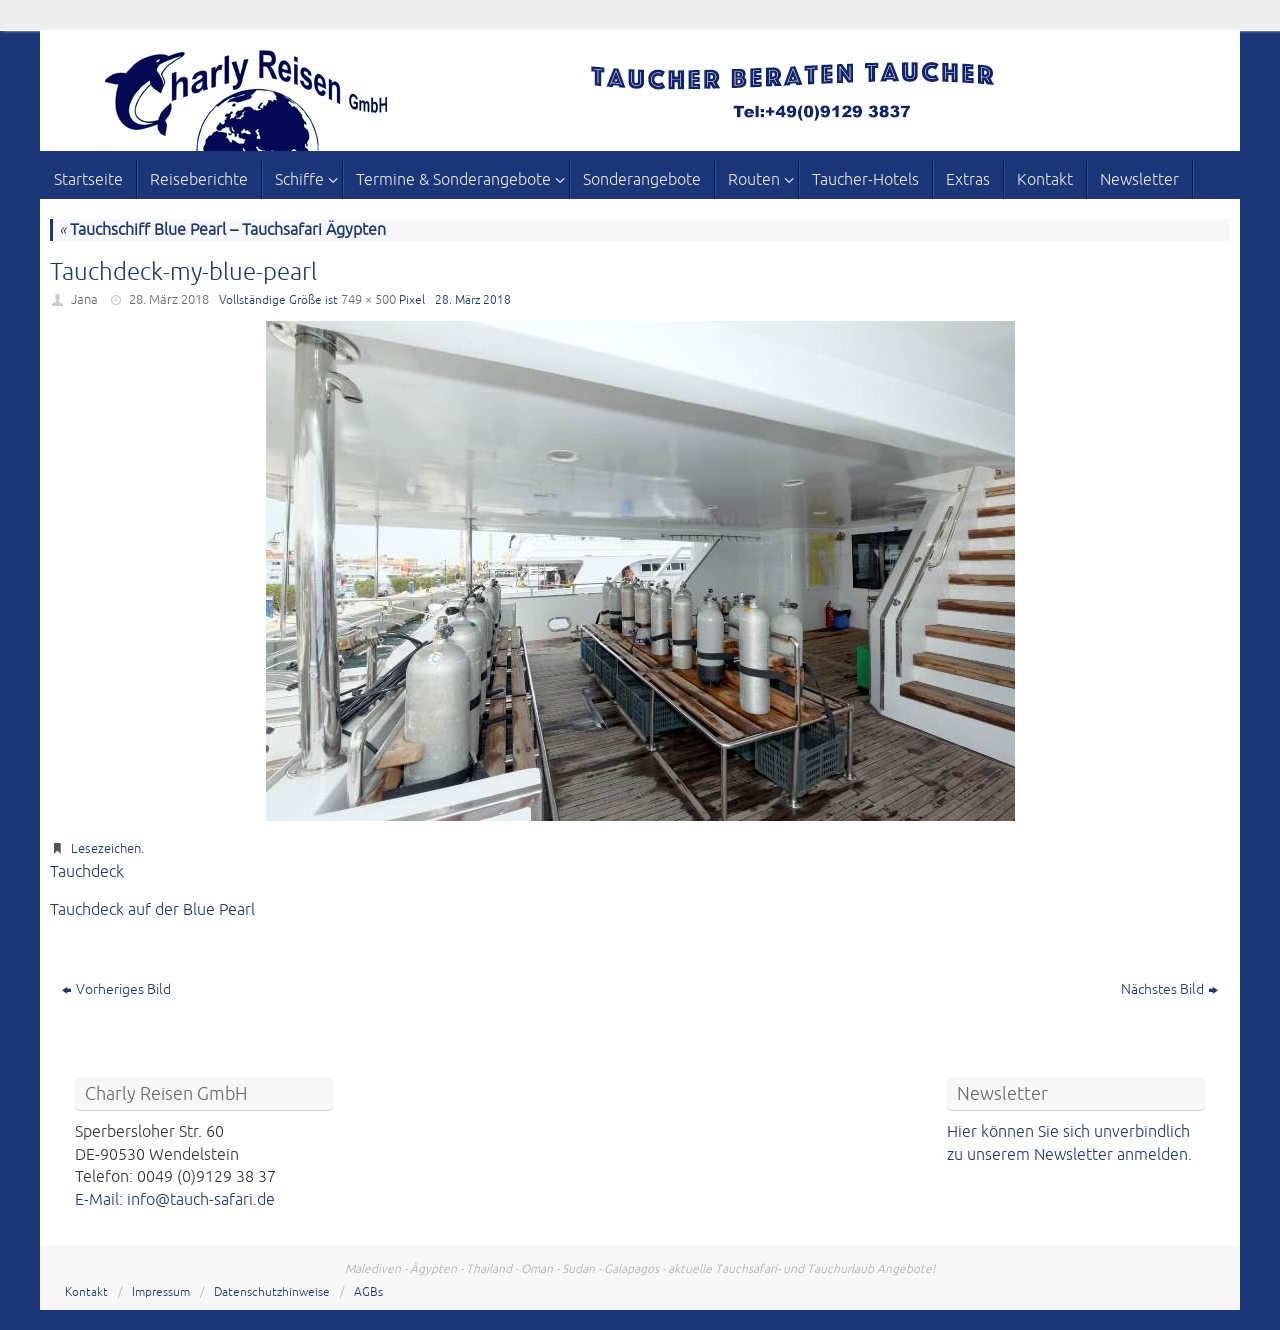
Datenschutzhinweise (272, 1292)
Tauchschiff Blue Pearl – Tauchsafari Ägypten (222, 230)
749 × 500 (368, 300)
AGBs (368, 1292)
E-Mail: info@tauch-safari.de (175, 1200)
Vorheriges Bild (116, 989)
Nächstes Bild (1169, 989)
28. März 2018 (169, 300)
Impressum (161, 1292)
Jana (84, 300)
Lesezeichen (106, 849)
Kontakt (86, 1292)
